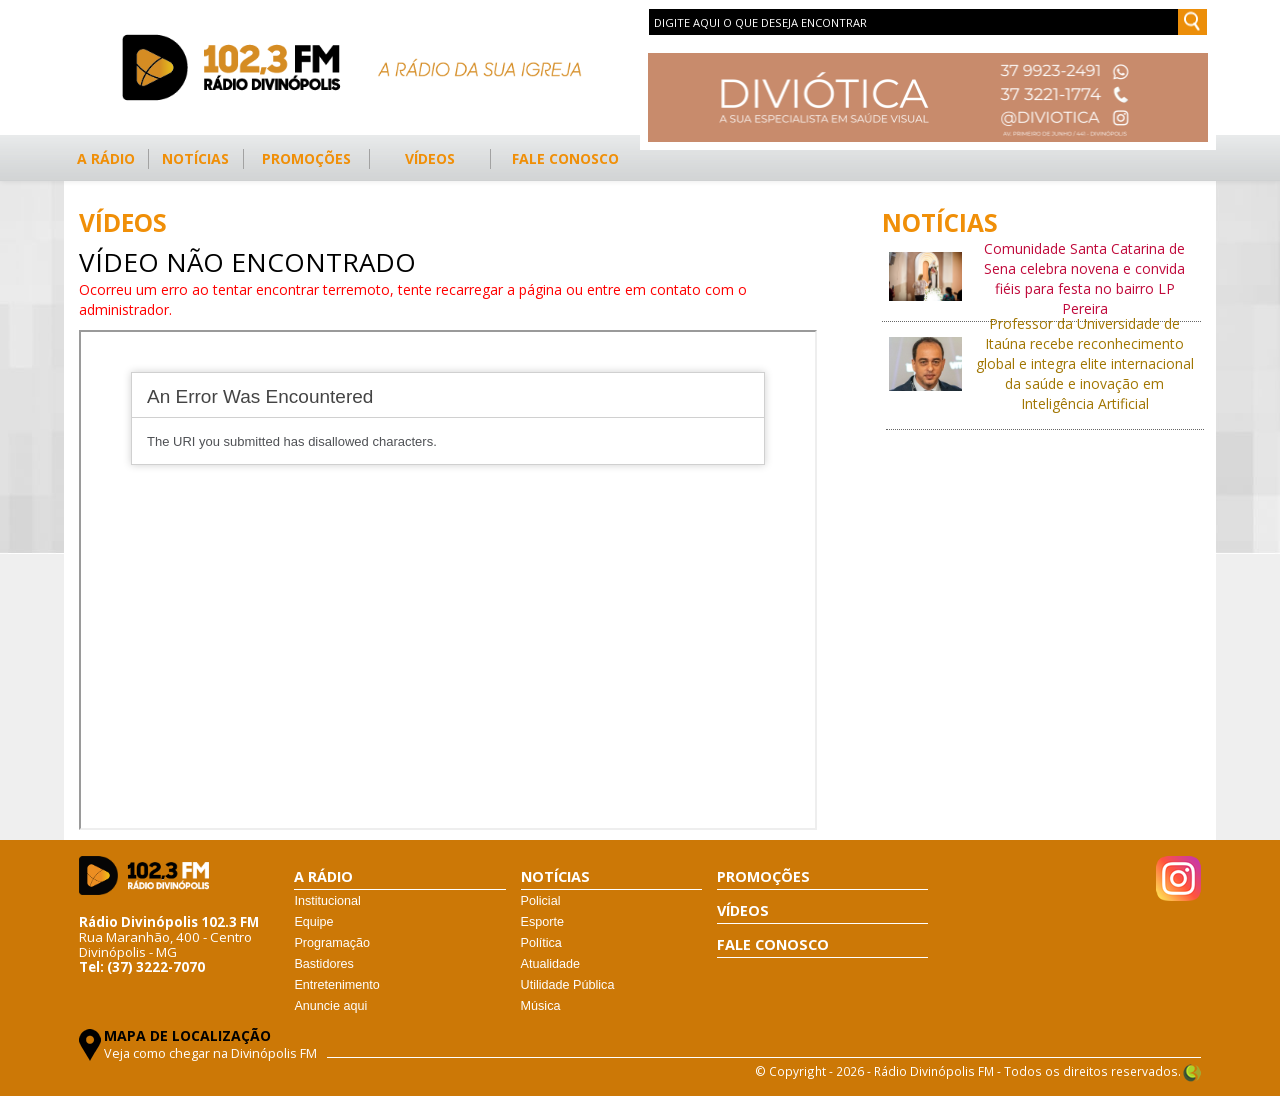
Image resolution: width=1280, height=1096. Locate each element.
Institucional (327, 901)
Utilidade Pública (568, 985)
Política (541, 943)
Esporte (542, 922)
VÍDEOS (430, 158)
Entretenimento (336, 985)
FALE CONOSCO (565, 158)
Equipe (313, 922)
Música (541, 1006)
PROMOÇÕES (306, 158)
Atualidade (551, 964)
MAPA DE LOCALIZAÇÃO (187, 1035)
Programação (332, 943)
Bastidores (324, 964)
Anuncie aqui (330, 1006)
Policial (541, 901)
